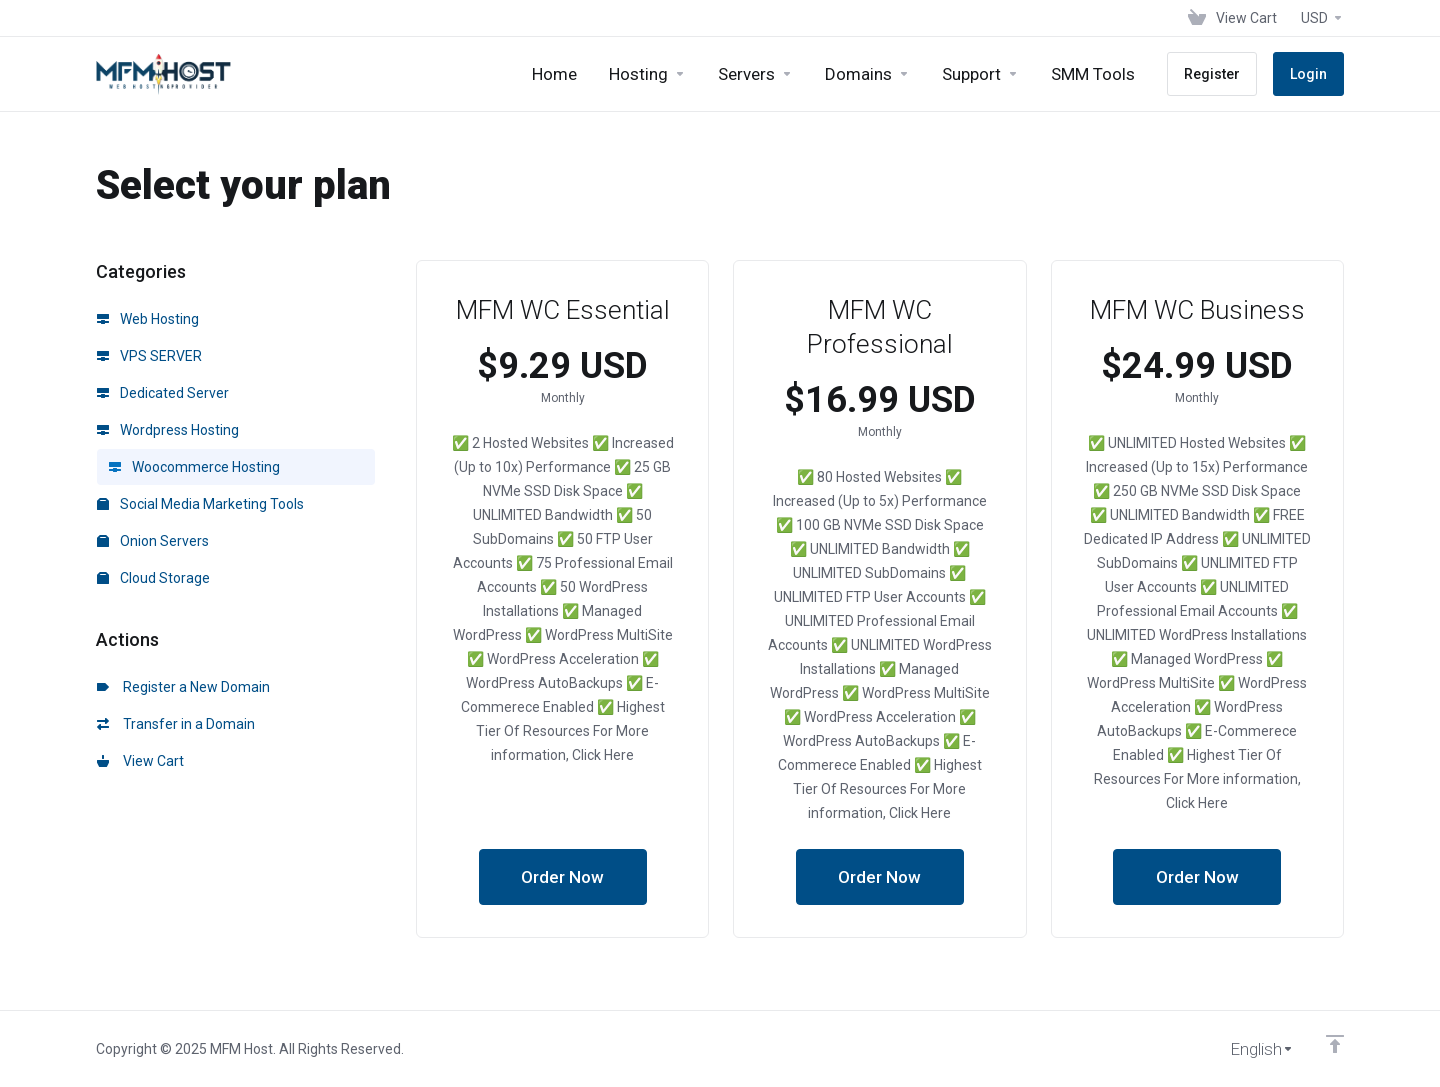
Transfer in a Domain (176, 724)
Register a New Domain (183, 687)
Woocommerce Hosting (194, 467)
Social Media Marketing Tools (200, 504)
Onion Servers (153, 541)
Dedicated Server (163, 393)
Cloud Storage (153, 578)
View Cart (140, 761)
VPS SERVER (149, 356)
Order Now (562, 877)
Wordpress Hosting (168, 430)
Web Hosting (148, 319)
